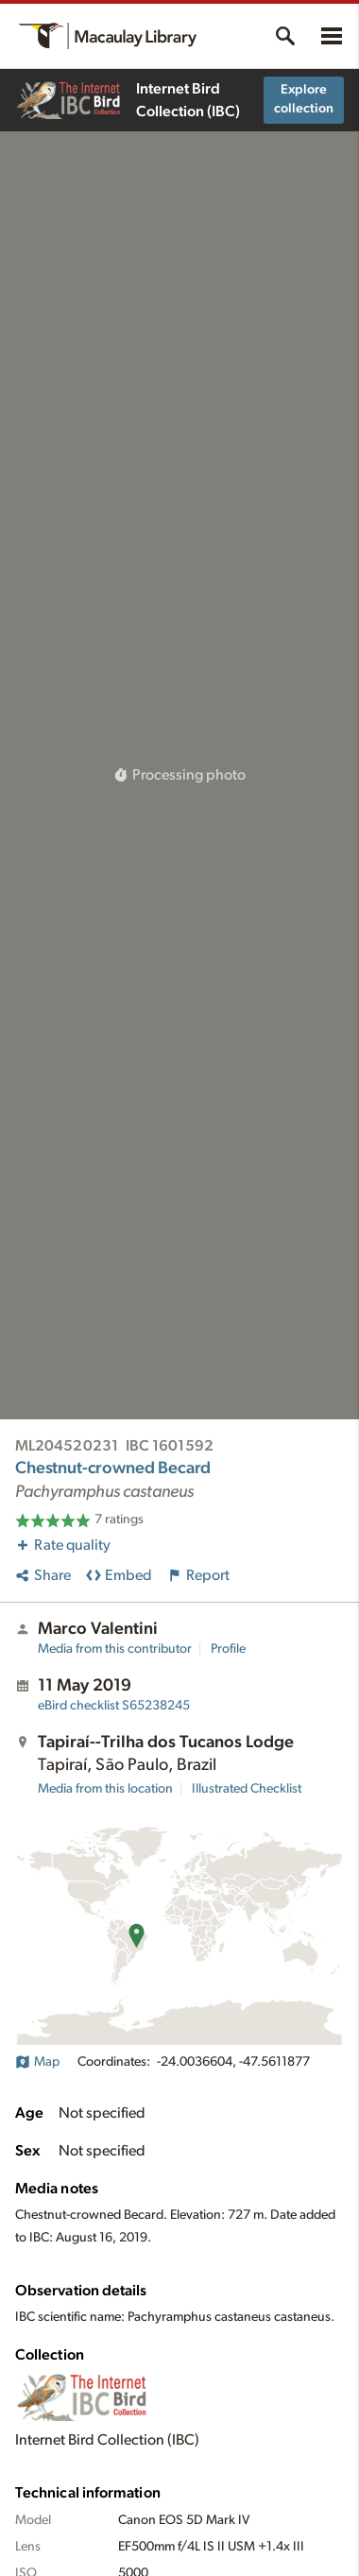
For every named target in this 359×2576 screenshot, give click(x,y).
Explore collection (303, 99)
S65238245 (114, 1705)
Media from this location (105, 1788)
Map (37, 2062)
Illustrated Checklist (246, 1788)
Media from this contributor (115, 1649)
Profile (228, 1649)
